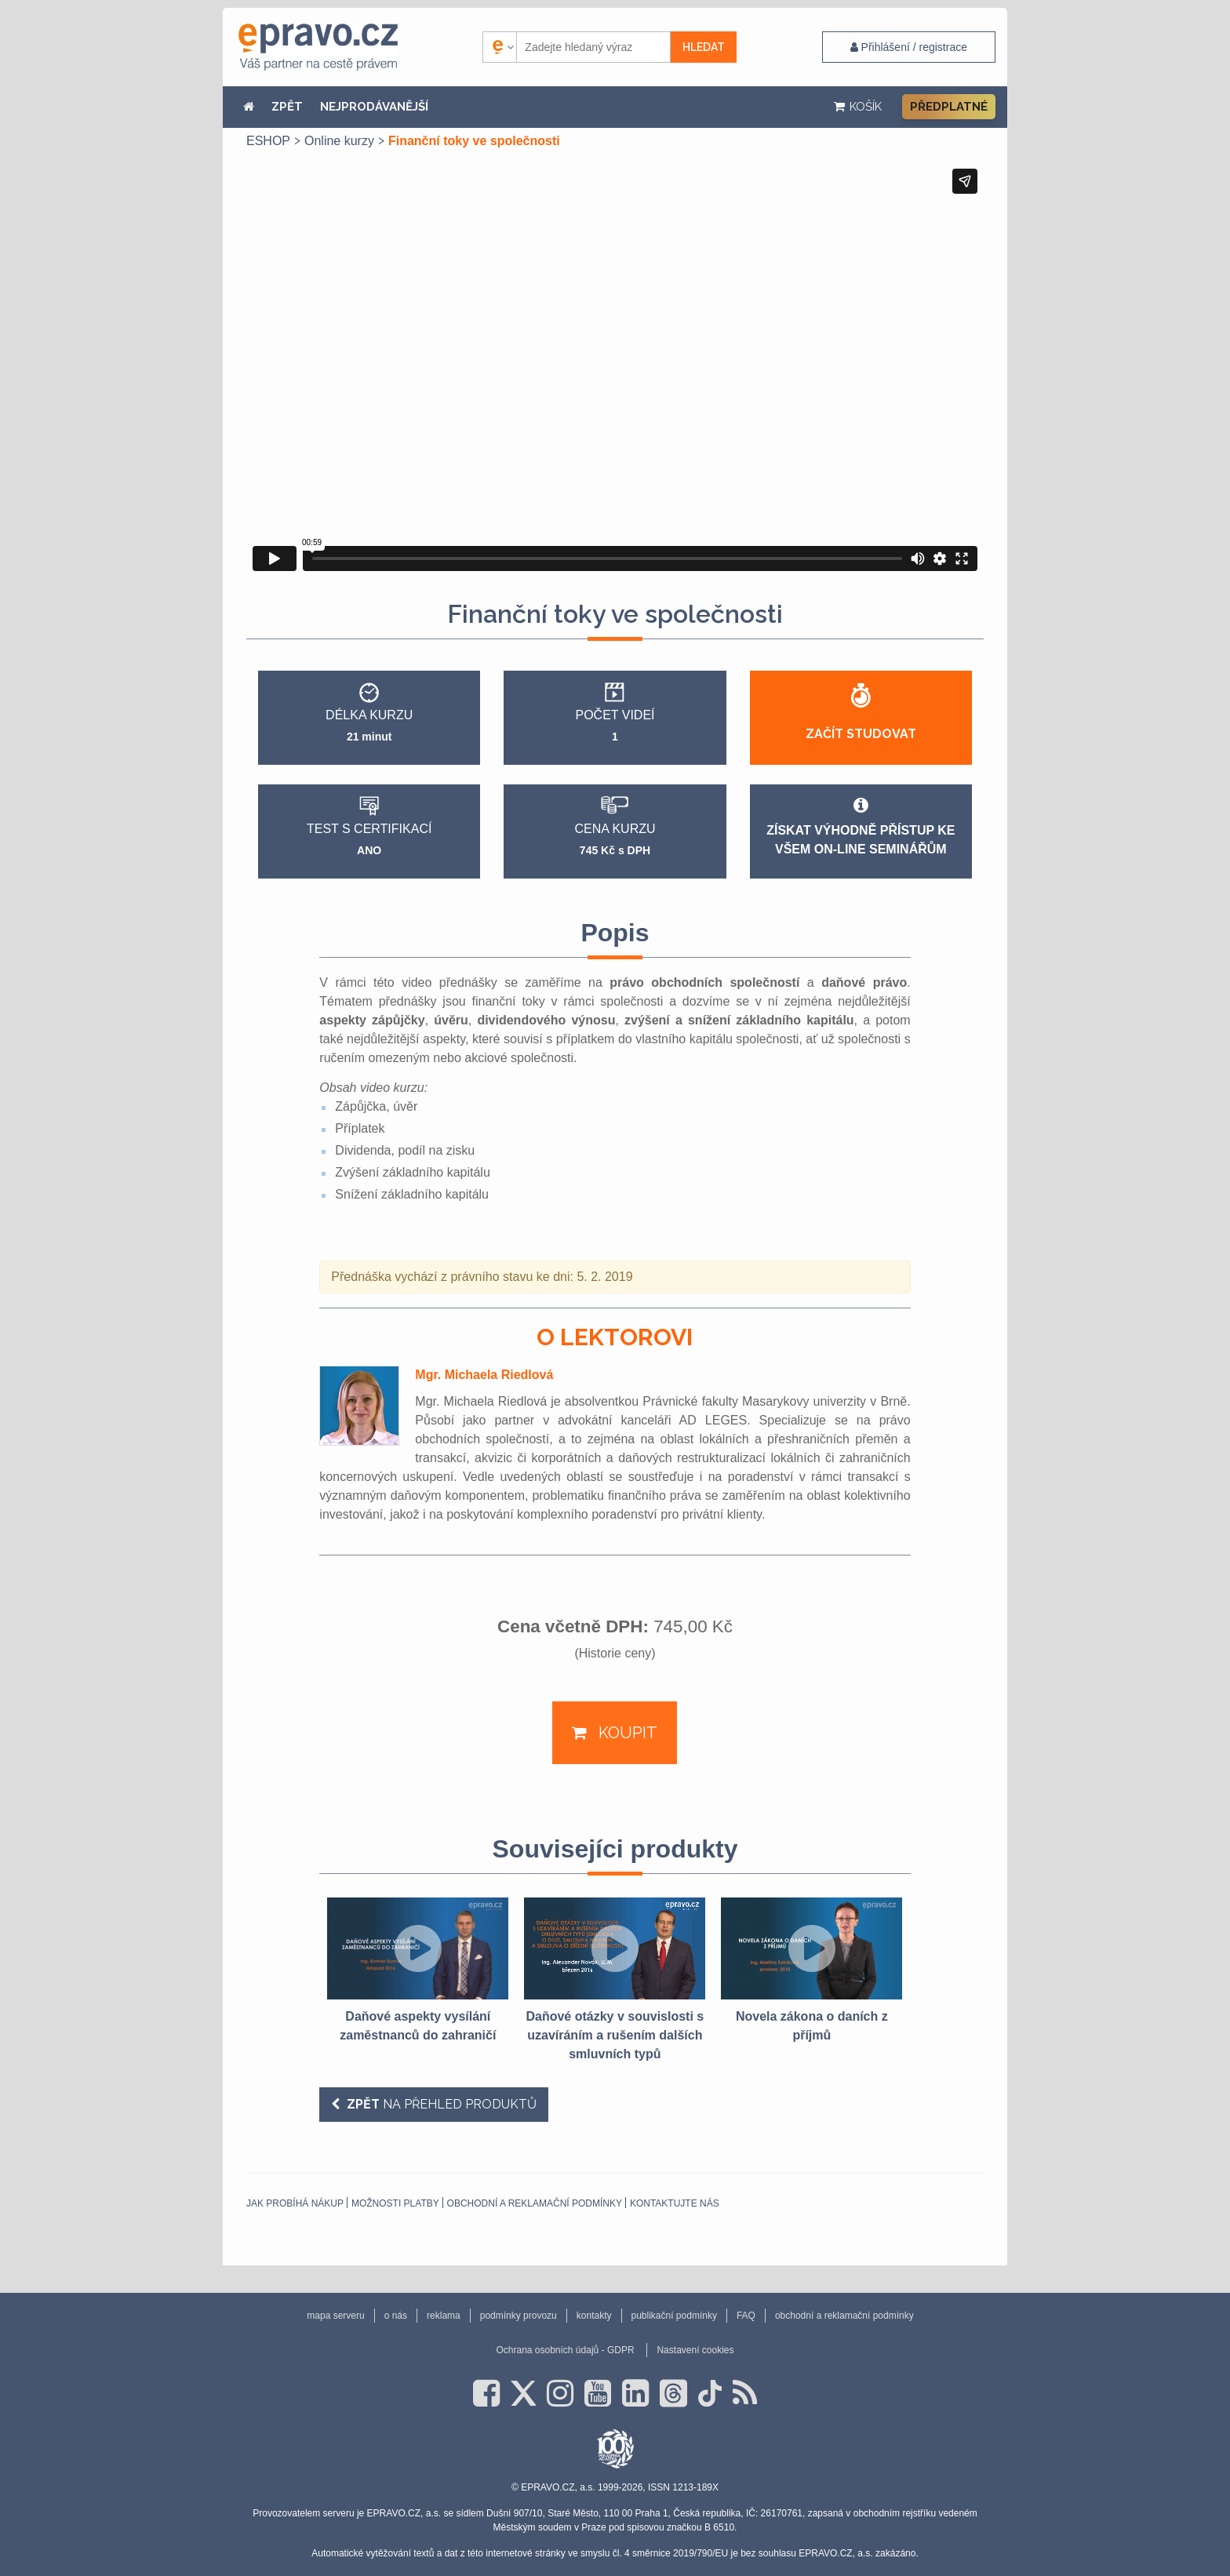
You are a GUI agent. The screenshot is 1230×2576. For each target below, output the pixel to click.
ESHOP (268, 140)
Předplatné (949, 107)
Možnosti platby (395, 2203)
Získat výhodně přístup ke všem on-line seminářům (860, 826)
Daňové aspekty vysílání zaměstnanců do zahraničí (418, 2026)
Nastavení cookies (695, 2350)
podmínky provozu (518, 2315)
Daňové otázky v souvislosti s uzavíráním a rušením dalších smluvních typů (615, 2035)
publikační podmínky (674, 2315)
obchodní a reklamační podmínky (534, 2203)
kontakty (594, 2315)
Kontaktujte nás (674, 2203)
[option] (417, 1971)
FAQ (746, 2315)
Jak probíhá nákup (295, 2203)
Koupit (626, 1732)
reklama (443, 2315)
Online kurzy (339, 140)
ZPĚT (287, 107)
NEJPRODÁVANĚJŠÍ (374, 107)
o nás (395, 2315)
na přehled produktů (440, 2104)
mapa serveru (335, 2315)
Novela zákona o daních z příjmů (812, 2026)
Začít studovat (861, 733)
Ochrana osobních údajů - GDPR (565, 2350)
